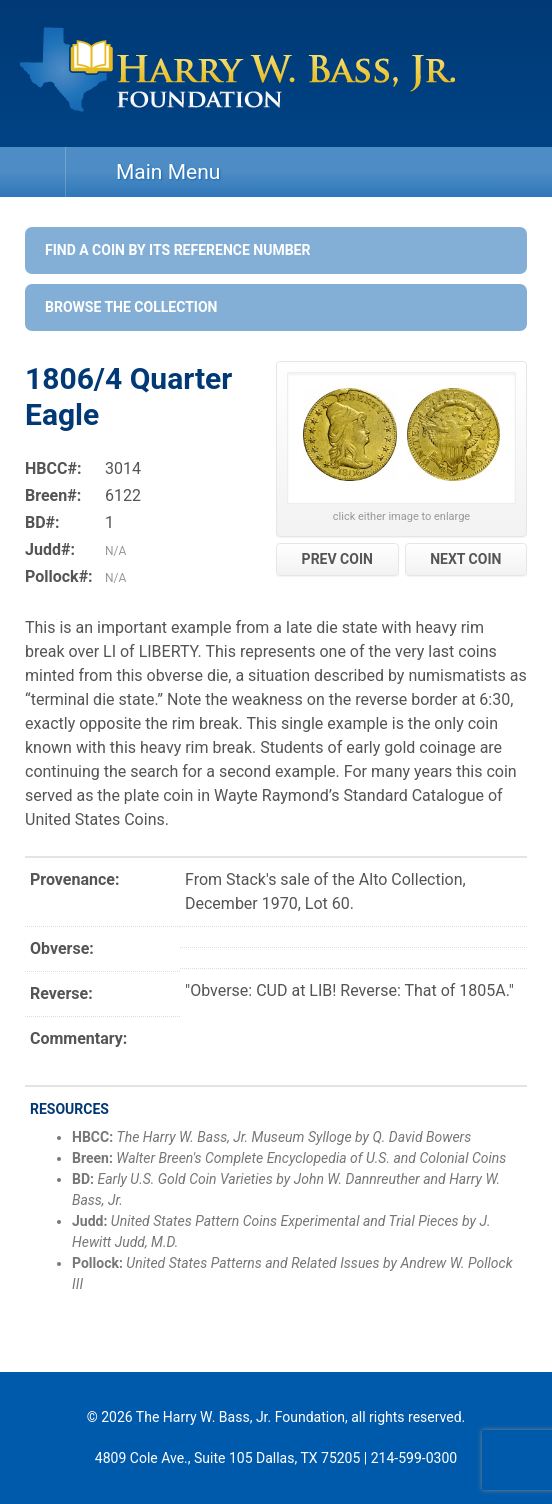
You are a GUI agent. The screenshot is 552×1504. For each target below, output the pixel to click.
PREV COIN (337, 559)
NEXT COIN (465, 559)
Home (32, 172)
